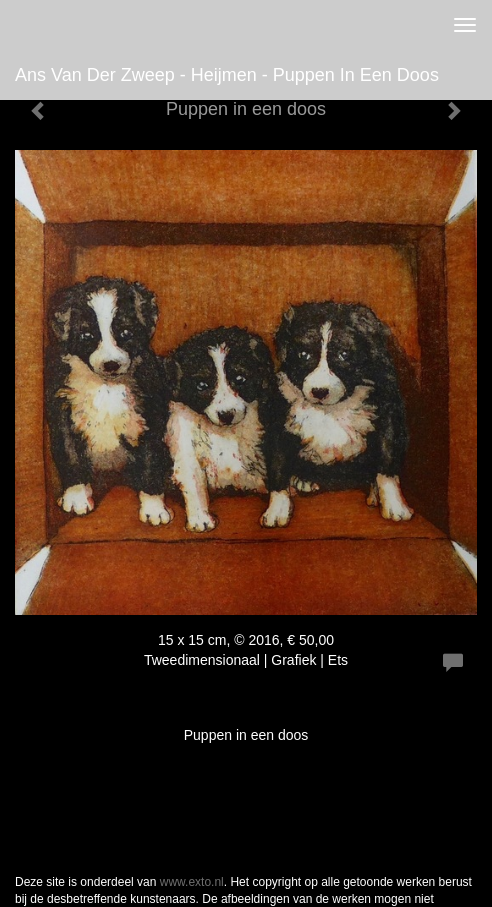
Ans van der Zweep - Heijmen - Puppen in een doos (227, 75)
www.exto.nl (192, 882)
